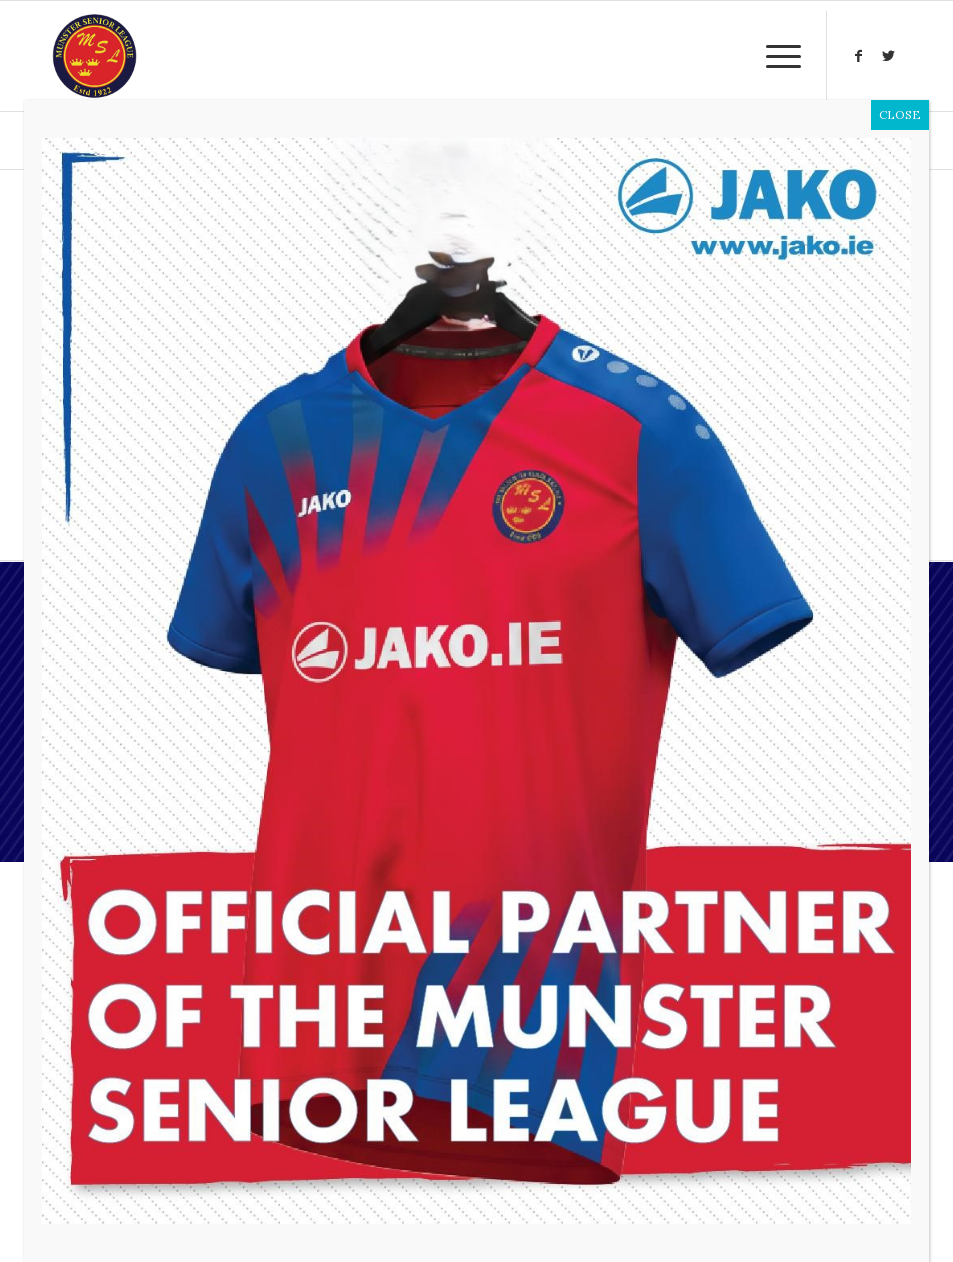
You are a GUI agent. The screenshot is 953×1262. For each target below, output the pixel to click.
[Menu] (773, 56)
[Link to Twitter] (888, 56)
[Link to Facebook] (858, 56)
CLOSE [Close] (900, 114)
